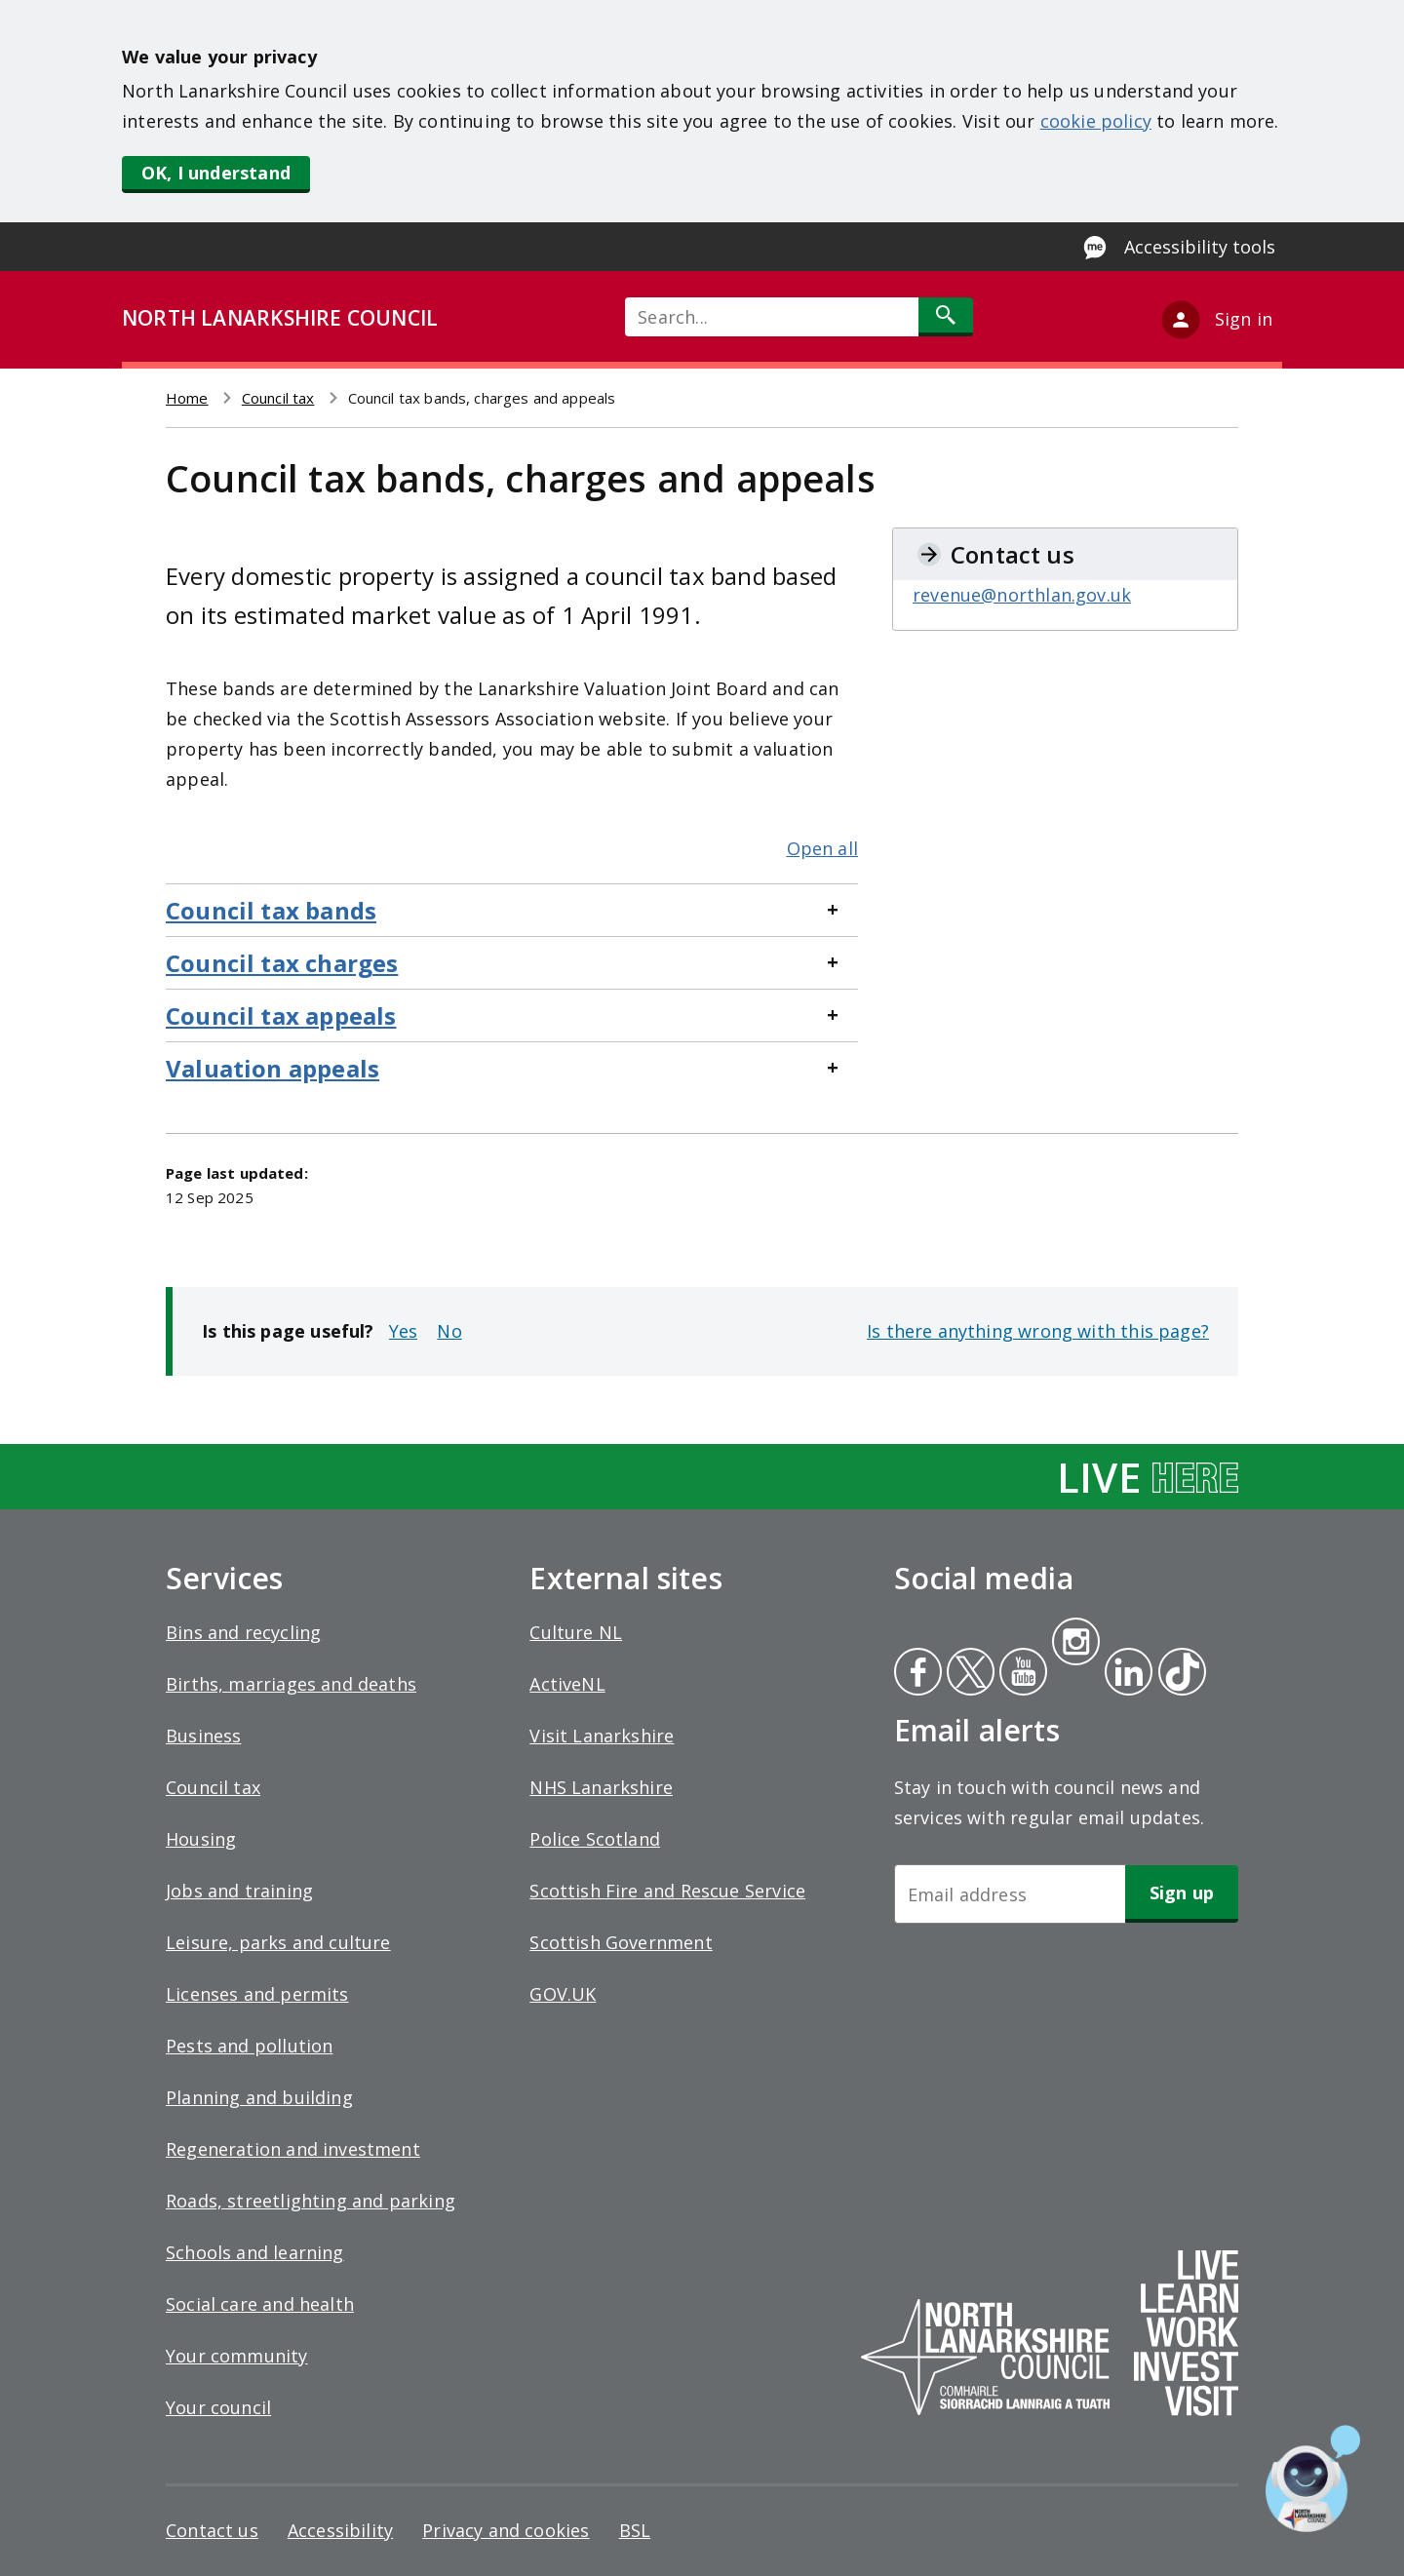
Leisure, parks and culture (278, 1942)
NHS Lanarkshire (601, 1787)
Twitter (968, 1674)
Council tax (278, 398)
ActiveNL (566, 1684)
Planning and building (259, 2097)
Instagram (1075, 1643)
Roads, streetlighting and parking (310, 2200)
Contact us (212, 2530)
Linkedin (1125, 1674)
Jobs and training (239, 1890)
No (449, 1331)
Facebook (918, 1674)
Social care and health (260, 2304)
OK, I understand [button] (216, 172)
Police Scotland (594, 1839)
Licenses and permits (257, 1994)
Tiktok (1177, 1674)
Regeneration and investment (293, 2149)
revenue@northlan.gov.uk (1022, 594)
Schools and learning (255, 2252)
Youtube (1021, 1674)
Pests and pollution (249, 2045)
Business (203, 1735)
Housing (201, 1839)
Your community (237, 2355)
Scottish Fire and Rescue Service (667, 1890)
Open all (822, 848)
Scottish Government (620, 1942)
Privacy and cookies (505, 2530)
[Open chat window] (1313, 2478)
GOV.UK (562, 1994)
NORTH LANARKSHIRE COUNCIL (280, 318)
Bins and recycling (243, 1632)
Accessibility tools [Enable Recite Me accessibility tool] (1199, 246)
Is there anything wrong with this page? (1038, 1331)
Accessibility (340, 2530)
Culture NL (575, 1632)
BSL (635, 2530)
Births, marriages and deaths (291, 1684)
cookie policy (1095, 121)
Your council (218, 2407)
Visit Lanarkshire (601, 1735)
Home (187, 398)
